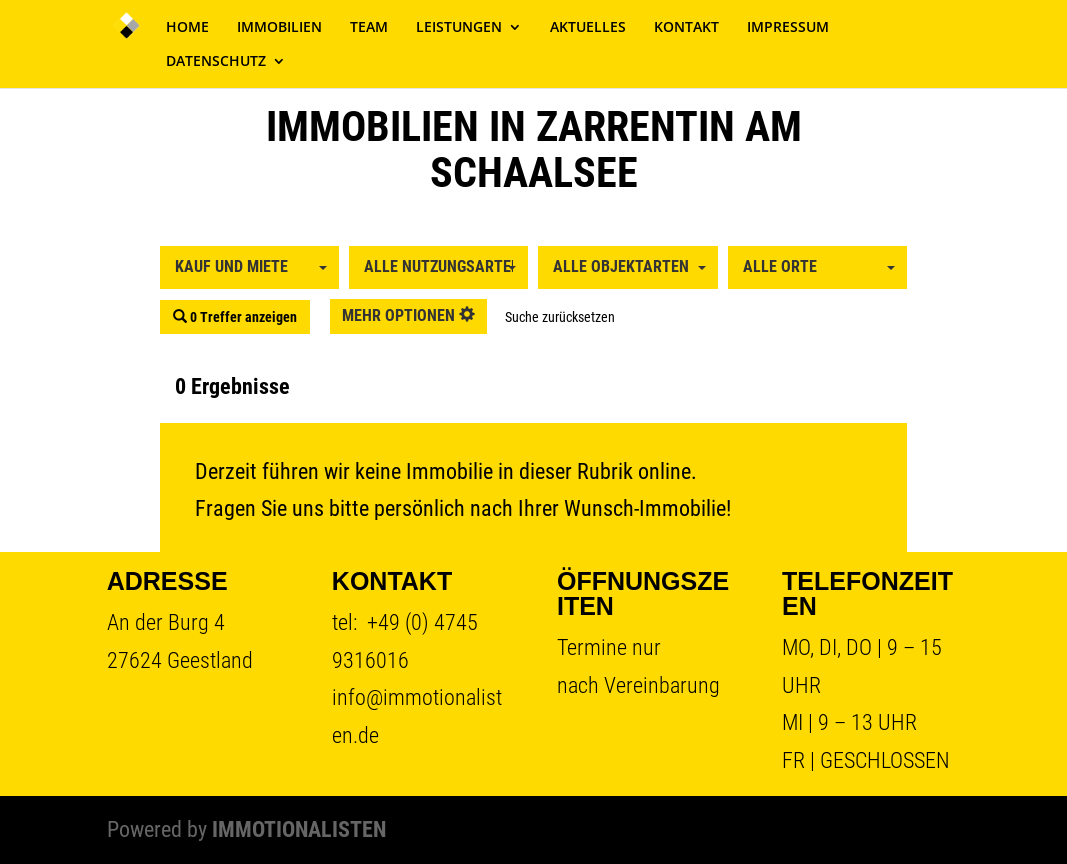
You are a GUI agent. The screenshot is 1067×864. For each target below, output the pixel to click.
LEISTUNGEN (459, 28)
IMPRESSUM (788, 28)
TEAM (369, 28)
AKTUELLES (588, 28)
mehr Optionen (408, 315)
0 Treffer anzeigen (235, 317)
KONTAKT (686, 28)
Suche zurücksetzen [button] (560, 317)
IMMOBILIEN (279, 28)
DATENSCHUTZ (216, 62)
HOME (187, 28)
